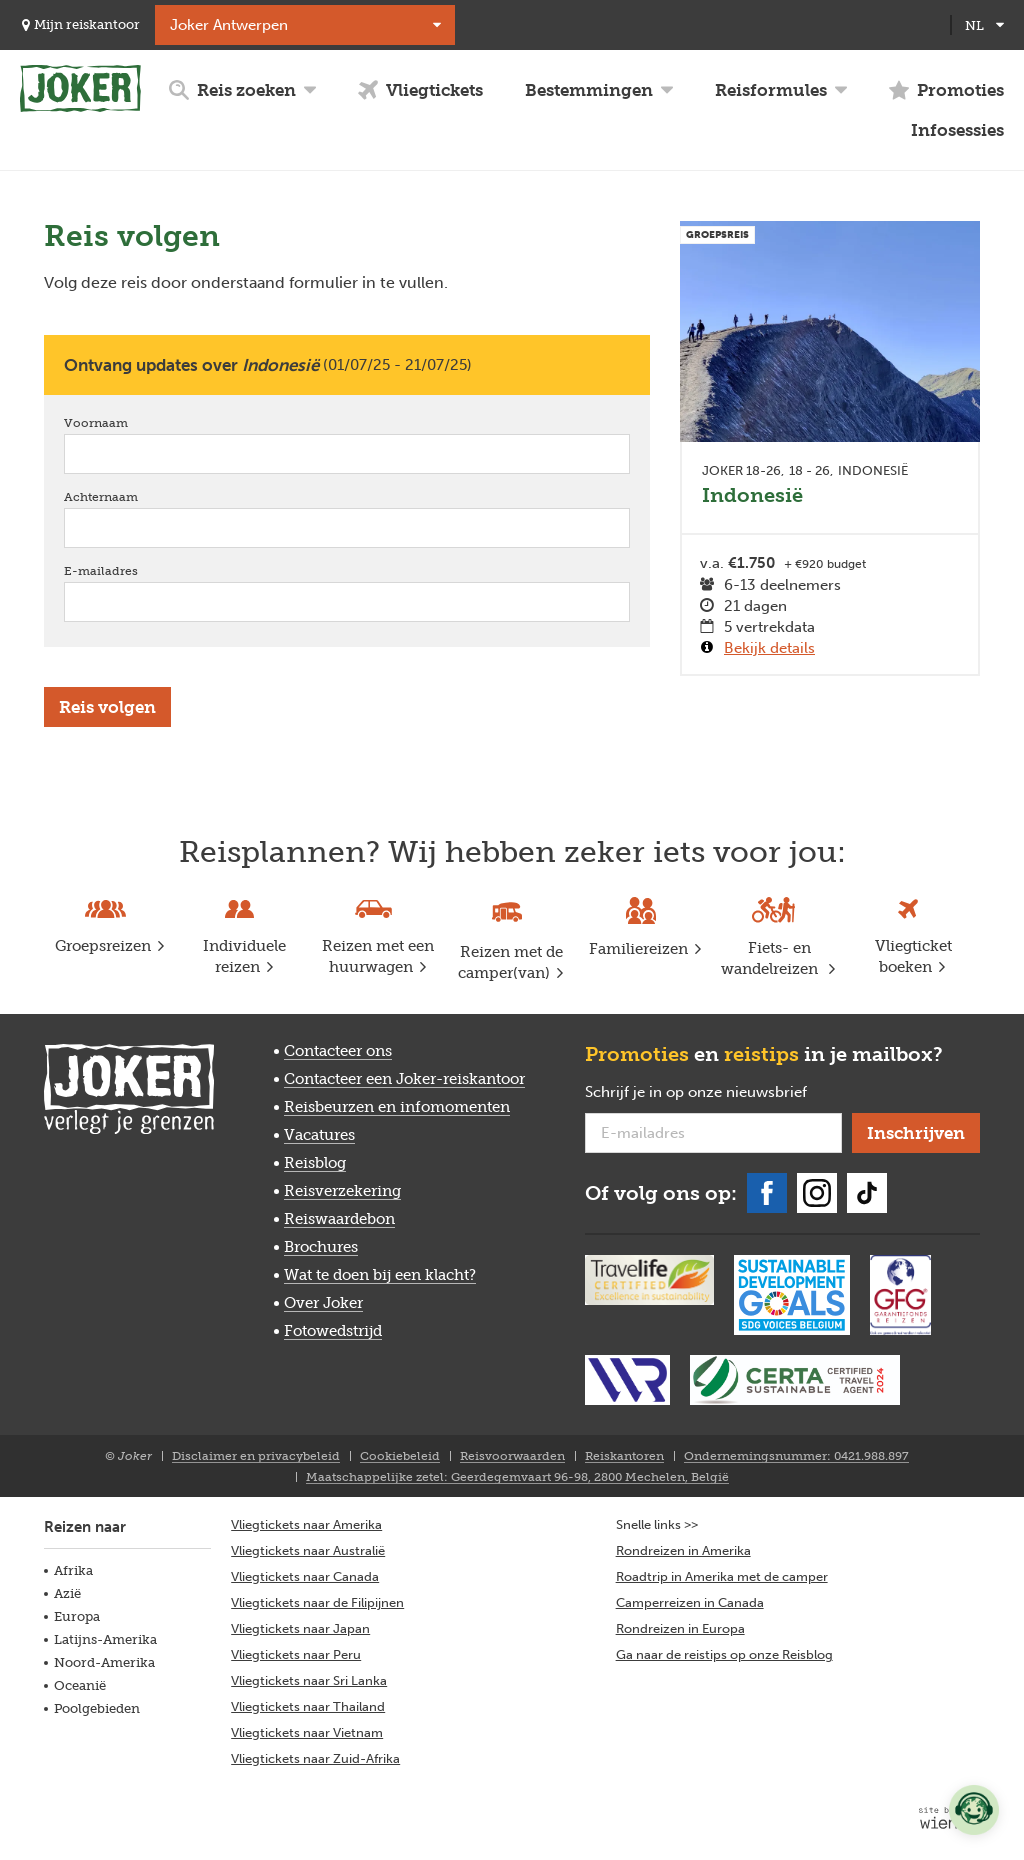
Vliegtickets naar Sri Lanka (309, 1680)
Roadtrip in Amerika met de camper (722, 1576)
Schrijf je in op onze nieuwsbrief (713, 1093)
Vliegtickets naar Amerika (306, 1524)
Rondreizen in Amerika (683, 1550)
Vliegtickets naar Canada (305, 1576)
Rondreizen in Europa (680, 1628)
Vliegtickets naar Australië (308, 1550)
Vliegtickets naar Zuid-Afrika (315, 1758)
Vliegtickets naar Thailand (308, 1706)
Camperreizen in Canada (690, 1602)
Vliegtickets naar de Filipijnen (317, 1602)
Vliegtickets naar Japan (300, 1628)
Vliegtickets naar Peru (296, 1654)
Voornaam (124, 422)
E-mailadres (129, 570)
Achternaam (129, 496)
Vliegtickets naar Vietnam (307, 1732)
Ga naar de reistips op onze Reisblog (724, 1654)
